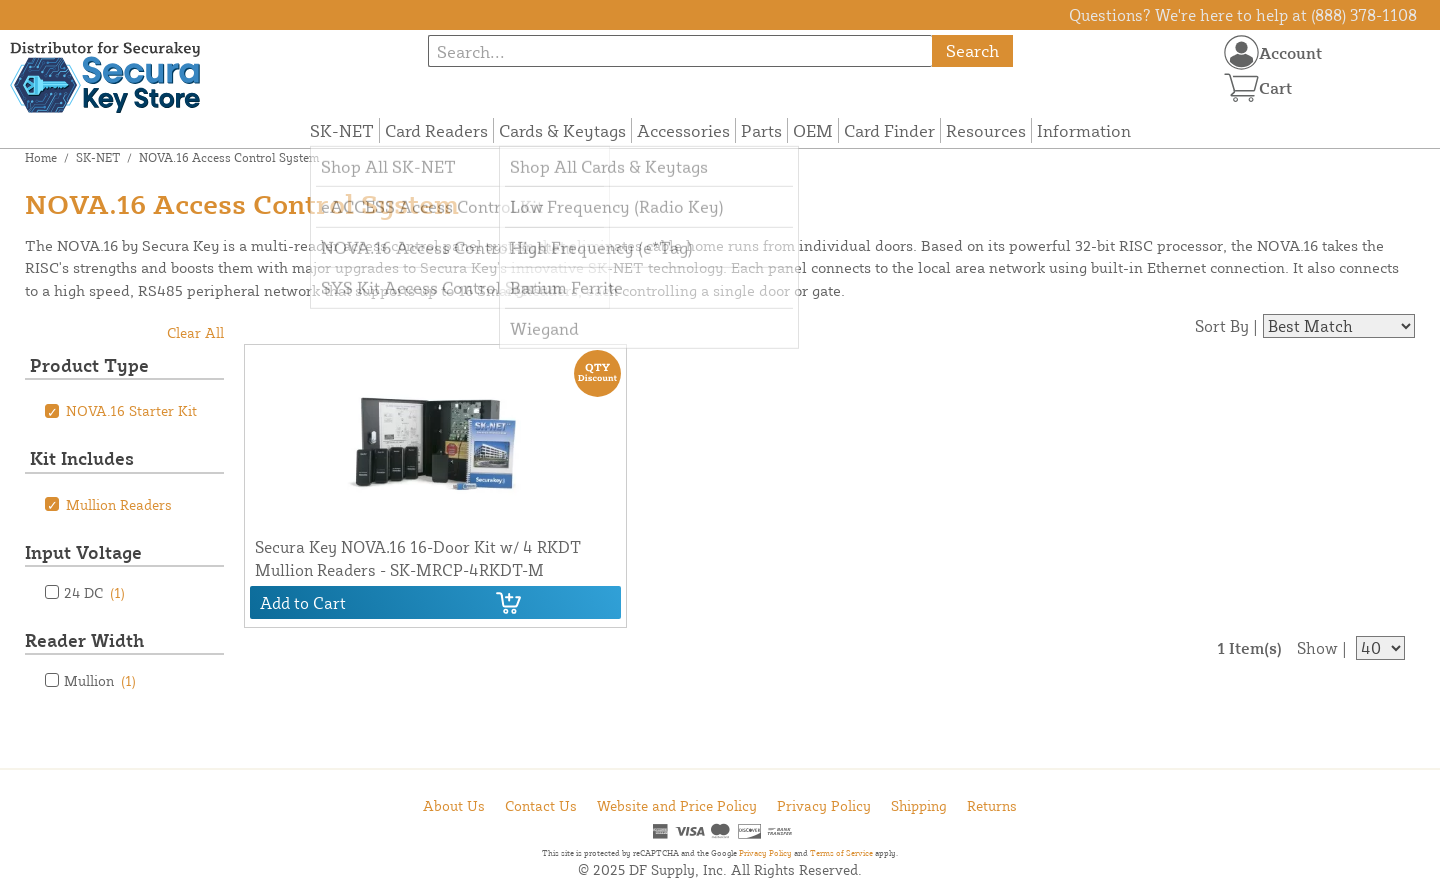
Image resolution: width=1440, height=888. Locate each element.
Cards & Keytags (562, 130)
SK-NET (342, 130)
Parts (761, 130)
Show (1317, 648)
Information (1084, 130)
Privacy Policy (824, 805)
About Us (454, 805)
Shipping (919, 805)
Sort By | (1226, 326)
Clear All (195, 332)
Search (972, 50)
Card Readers (436, 130)
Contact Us (541, 805)
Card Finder (889, 130)
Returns (992, 805)
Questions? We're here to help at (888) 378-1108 (1243, 15)
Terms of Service (841, 853)
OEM (813, 130)
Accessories (683, 130)
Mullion (100, 680)
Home (41, 157)
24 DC (94, 592)
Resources (986, 130)
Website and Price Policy (677, 805)
